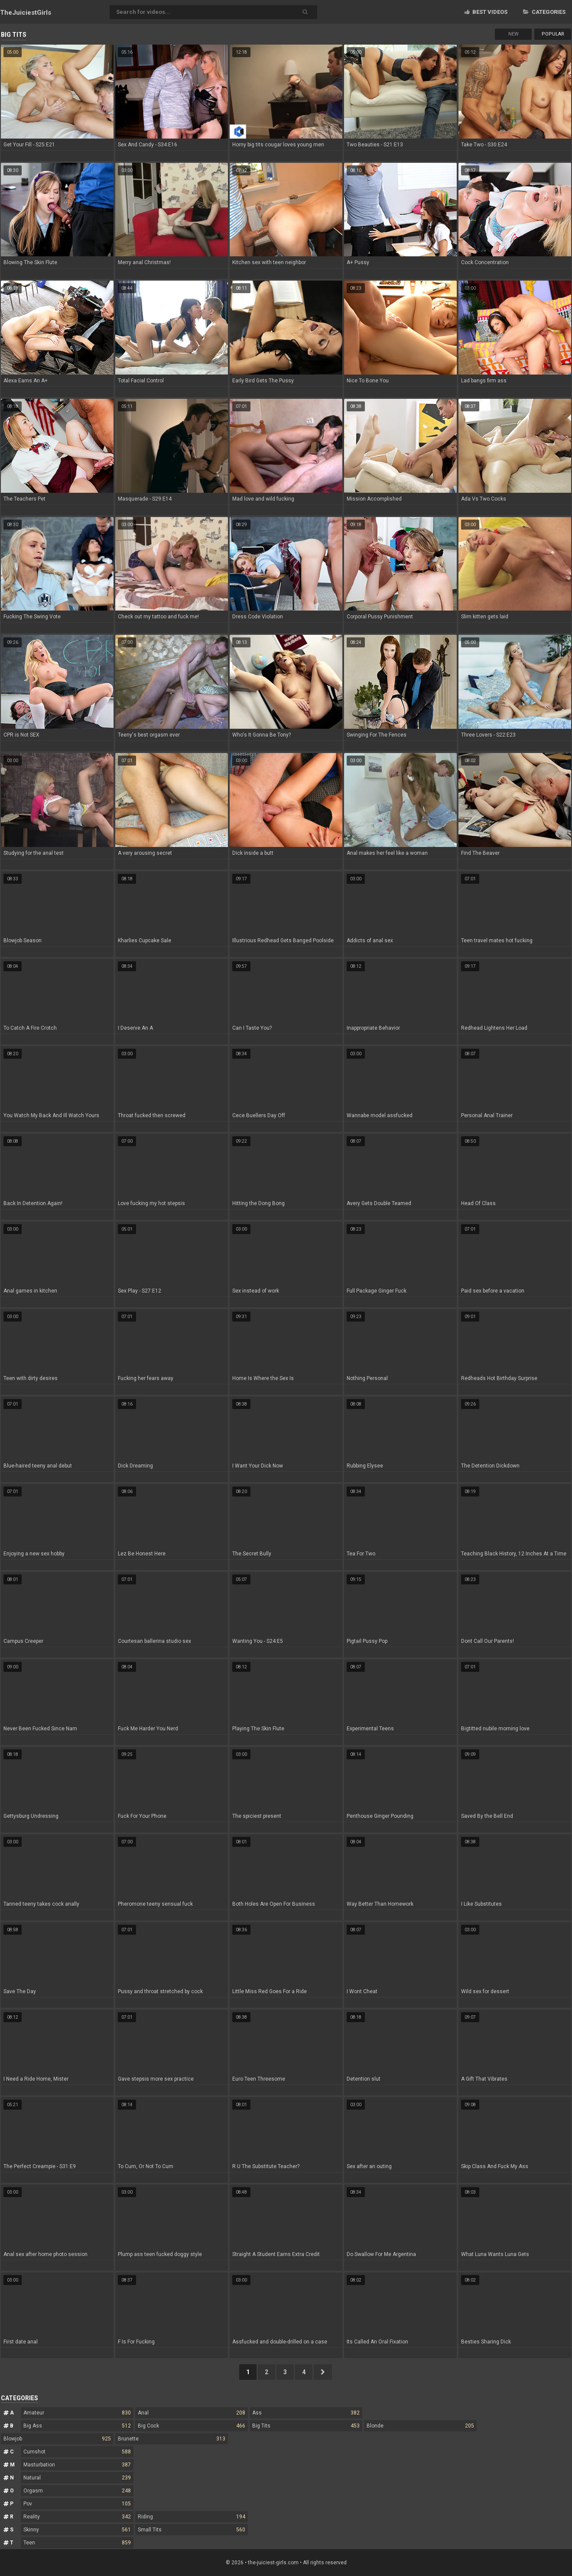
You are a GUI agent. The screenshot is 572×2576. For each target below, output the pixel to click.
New (513, 34)
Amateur (77, 2413)
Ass (306, 2413)
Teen (77, 2543)
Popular (553, 34)
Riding (191, 2517)
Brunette (171, 2439)
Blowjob (57, 2439)
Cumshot (77, 2452)
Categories (544, 12)
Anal (191, 2413)
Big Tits (306, 2426)
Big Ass (77, 2426)
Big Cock (191, 2426)
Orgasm (77, 2491)
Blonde (420, 2426)
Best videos (486, 12)
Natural (77, 2478)
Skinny (77, 2530)
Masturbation (77, 2465)
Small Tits (191, 2530)
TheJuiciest (25, 12)
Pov (77, 2504)
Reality (77, 2517)
